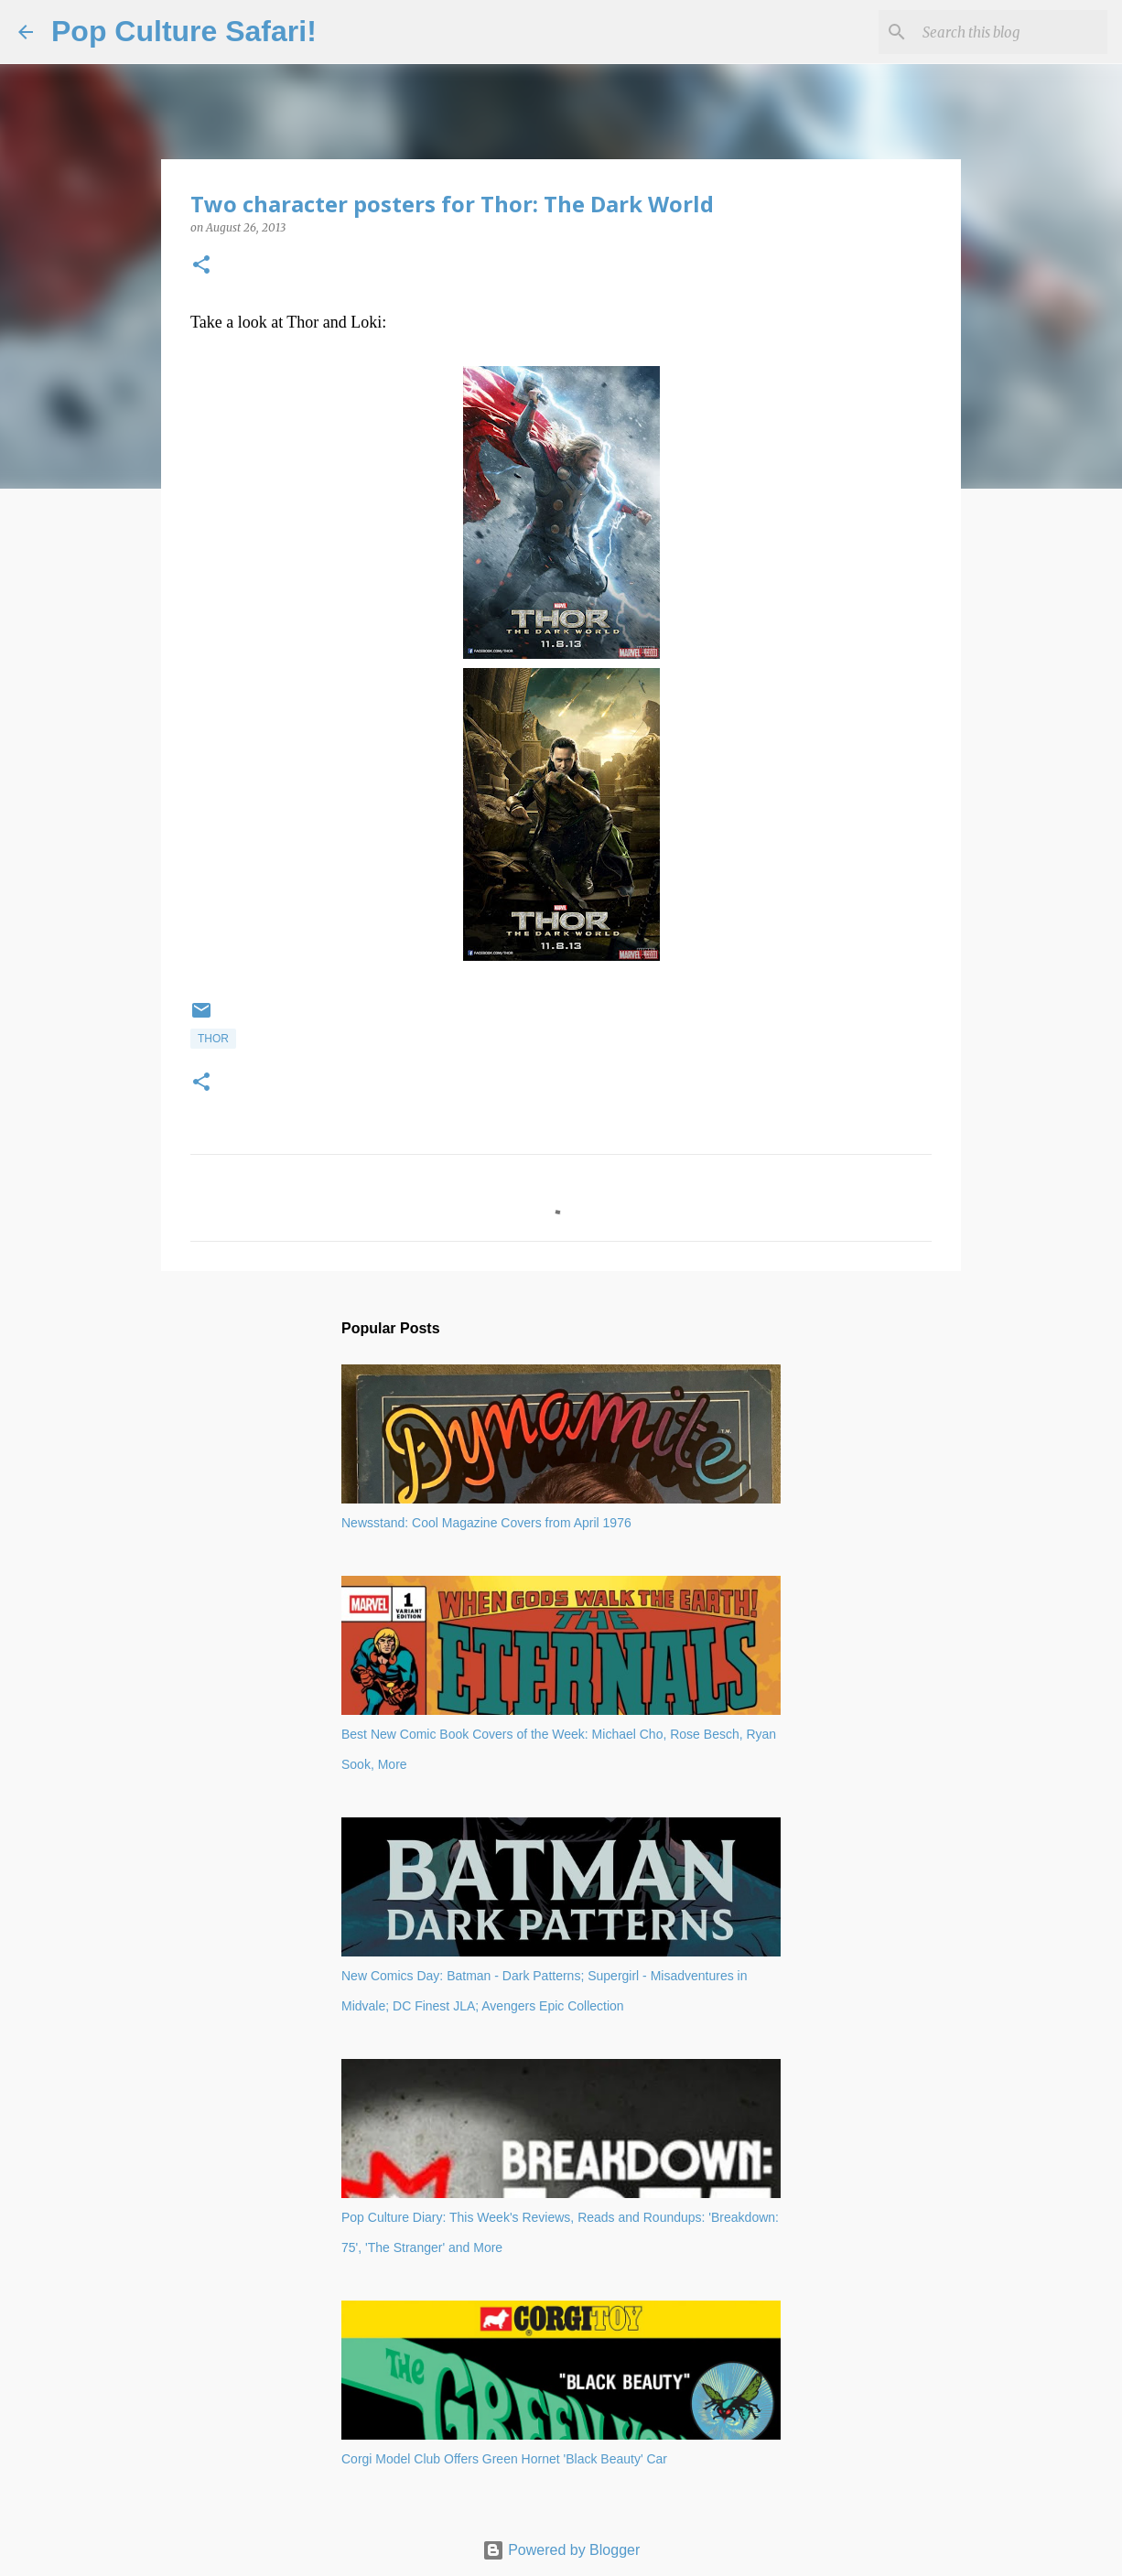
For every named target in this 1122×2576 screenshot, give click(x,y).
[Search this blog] (1011, 32)
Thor (213, 1038)
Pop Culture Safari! (184, 31)
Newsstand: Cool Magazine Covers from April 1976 (486, 1522)
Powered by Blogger (561, 2550)
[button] (201, 265)
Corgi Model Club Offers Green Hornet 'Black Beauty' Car (504, 2459)
